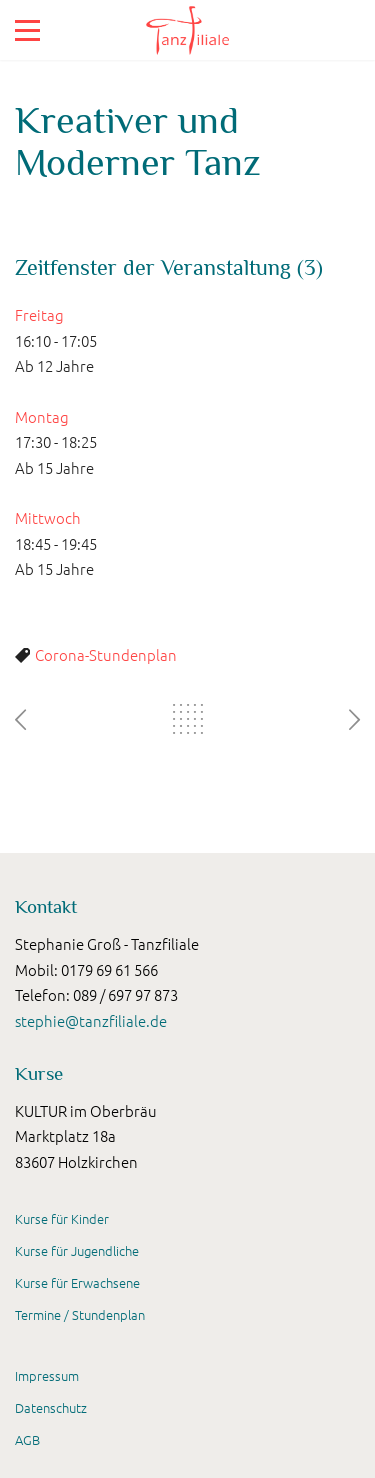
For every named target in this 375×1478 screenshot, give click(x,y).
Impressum (47, 1375)
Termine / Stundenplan (80, 1314)
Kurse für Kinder (62, 1218)
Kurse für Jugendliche (77, 1250)
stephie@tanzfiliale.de (91, 1020)
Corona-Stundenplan (106, 654)
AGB (27, 1439)
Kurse (39, 1073)
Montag (42, 416)
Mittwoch (48, 517)
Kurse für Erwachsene (77, 1282)
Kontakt (46, 906)
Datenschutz (51, 1407)
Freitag (39, 314)
